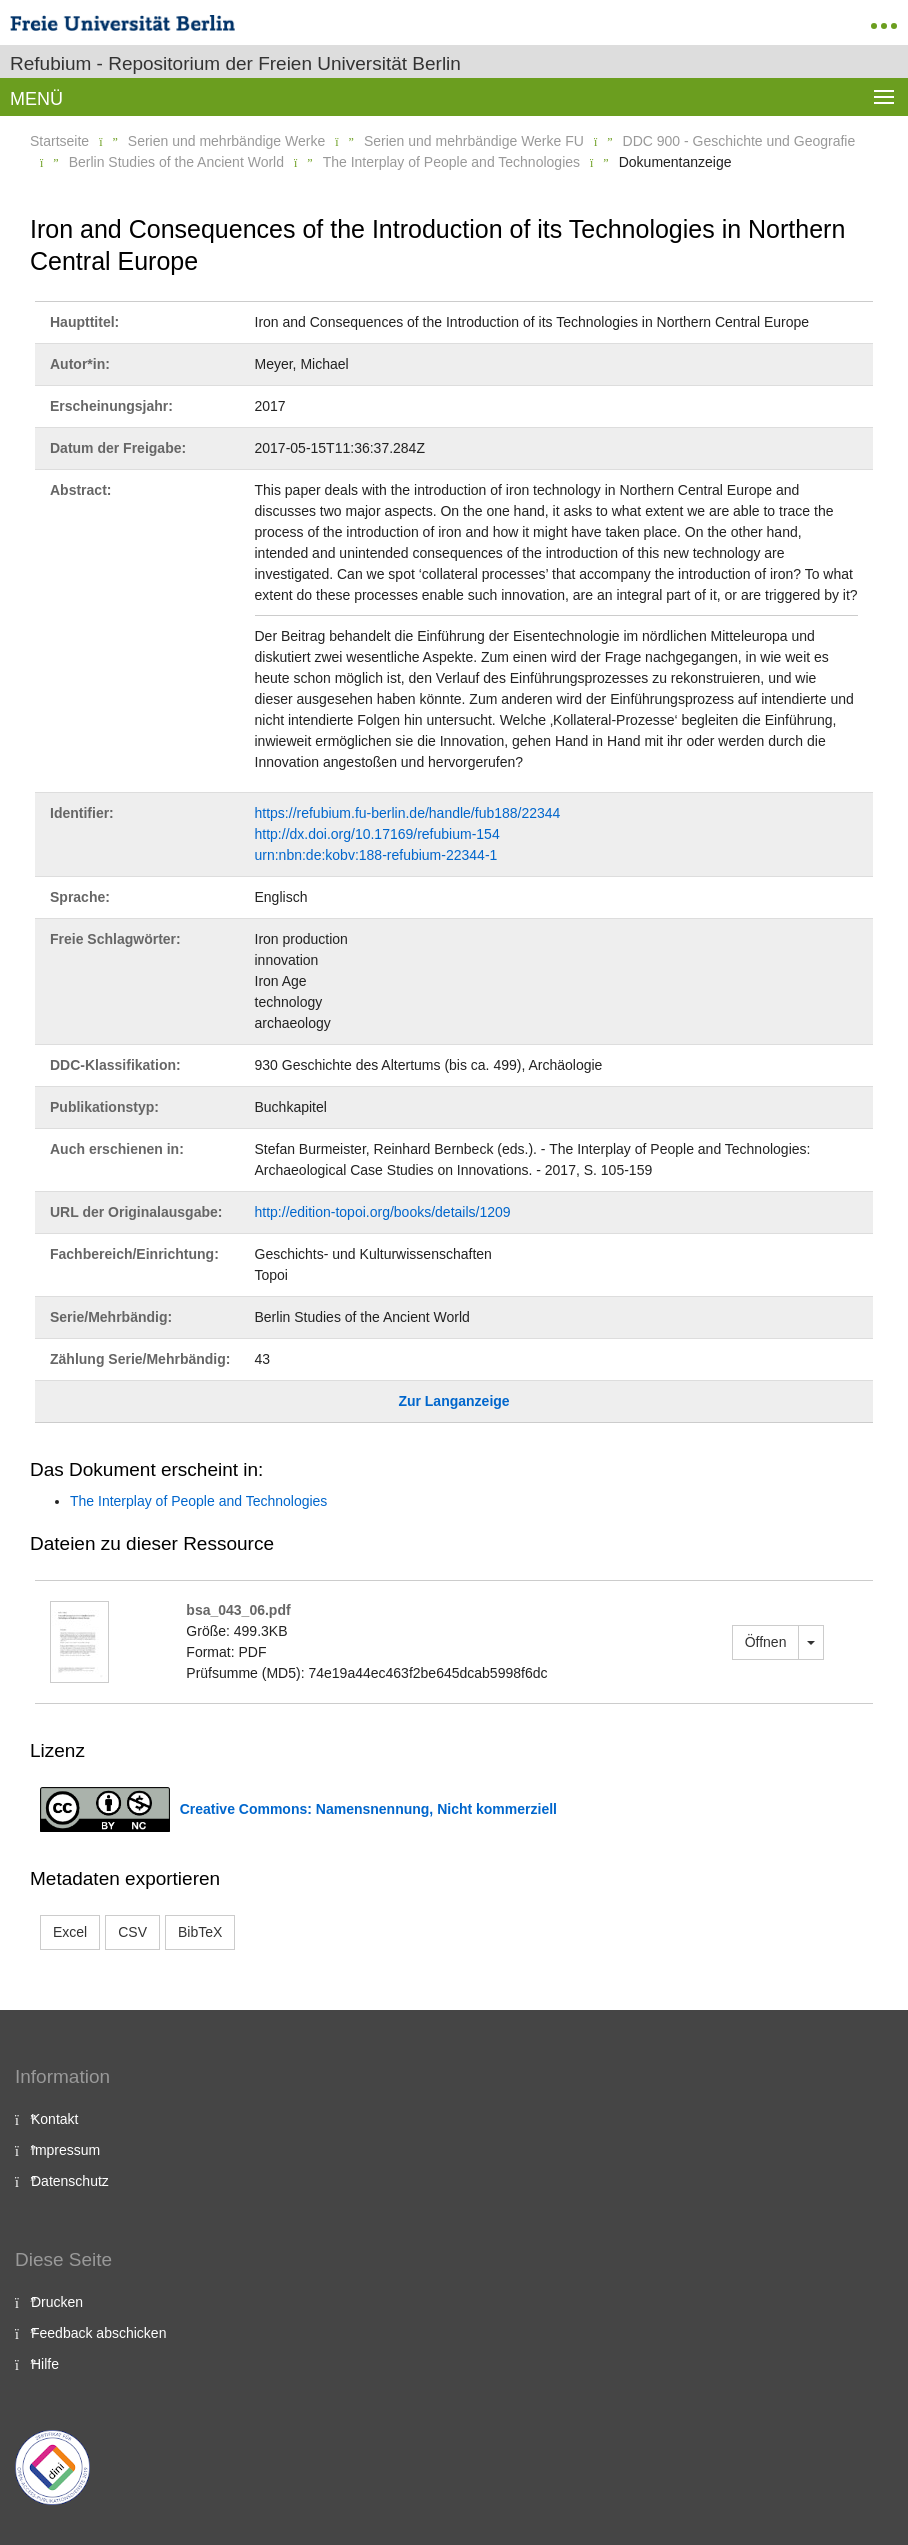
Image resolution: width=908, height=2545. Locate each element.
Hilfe (45, 2364)
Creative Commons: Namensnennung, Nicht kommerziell (368, 1809)
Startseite (59, 141)
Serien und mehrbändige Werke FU (474, 141)
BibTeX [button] (200, 1932)
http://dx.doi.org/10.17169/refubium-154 (377, 834)
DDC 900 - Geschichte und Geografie (739, 141)
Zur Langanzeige (453, 1401)
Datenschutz (70, 2181)
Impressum (65, 2150)
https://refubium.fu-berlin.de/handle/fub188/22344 (408, 813)
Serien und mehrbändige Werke (226, 141)
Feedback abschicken (98, 2333)
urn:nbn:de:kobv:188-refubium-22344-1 (376, 855)
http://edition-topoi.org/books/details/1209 (383, 1212)
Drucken (57, 2302)
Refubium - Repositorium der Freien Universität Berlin (235, 63)
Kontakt (54, 2119)
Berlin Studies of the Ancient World (176, 162)
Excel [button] (70, 1932)
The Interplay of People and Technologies (451, 162)
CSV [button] (132, 1932)
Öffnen (766, 1642)
